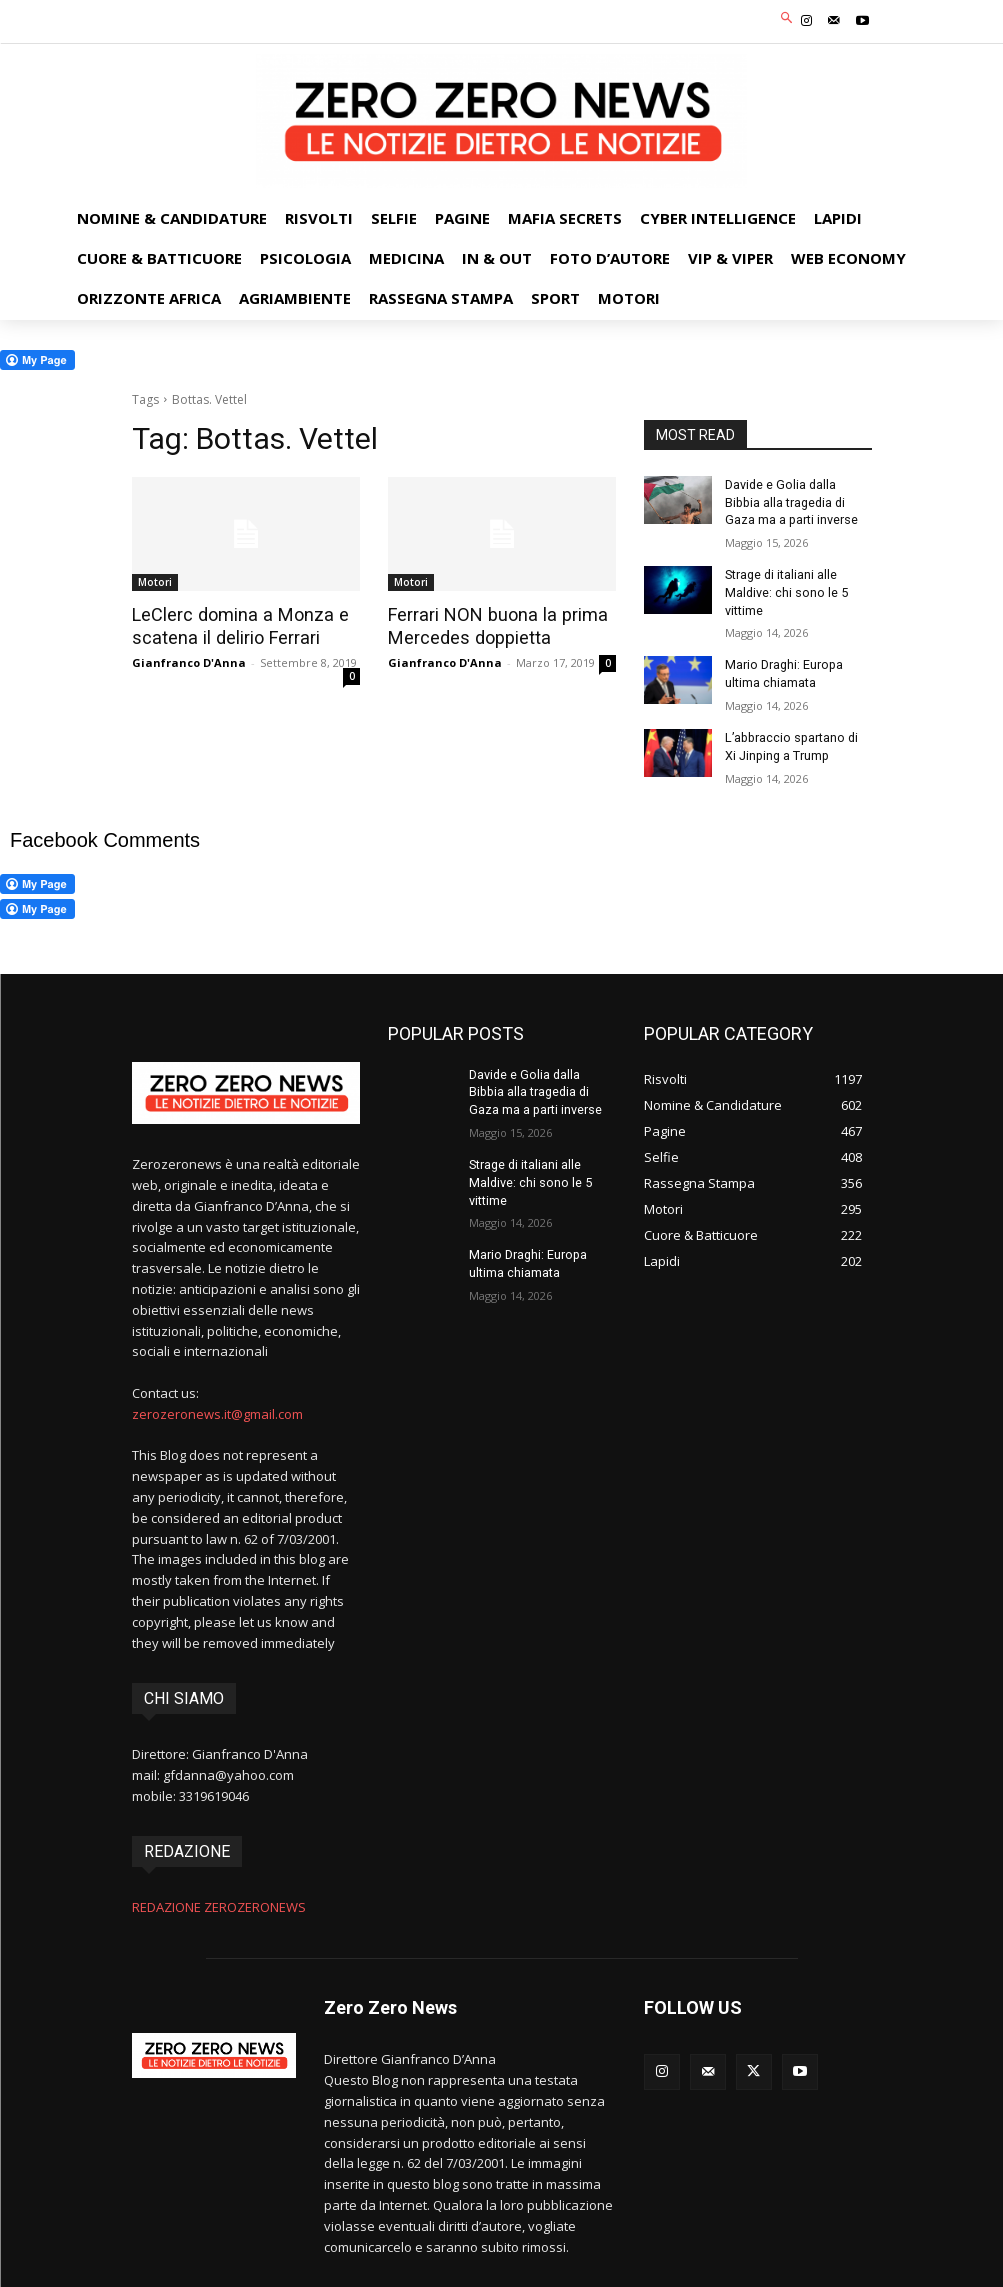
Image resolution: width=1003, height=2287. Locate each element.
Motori (155, 582)
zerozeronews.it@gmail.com (217, 1403)
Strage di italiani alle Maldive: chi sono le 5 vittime (785, 588)
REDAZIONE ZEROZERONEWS (219, 1897)
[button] (786, 19)
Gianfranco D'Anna (189, 661)
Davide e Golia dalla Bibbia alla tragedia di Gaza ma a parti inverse (797, 501)
